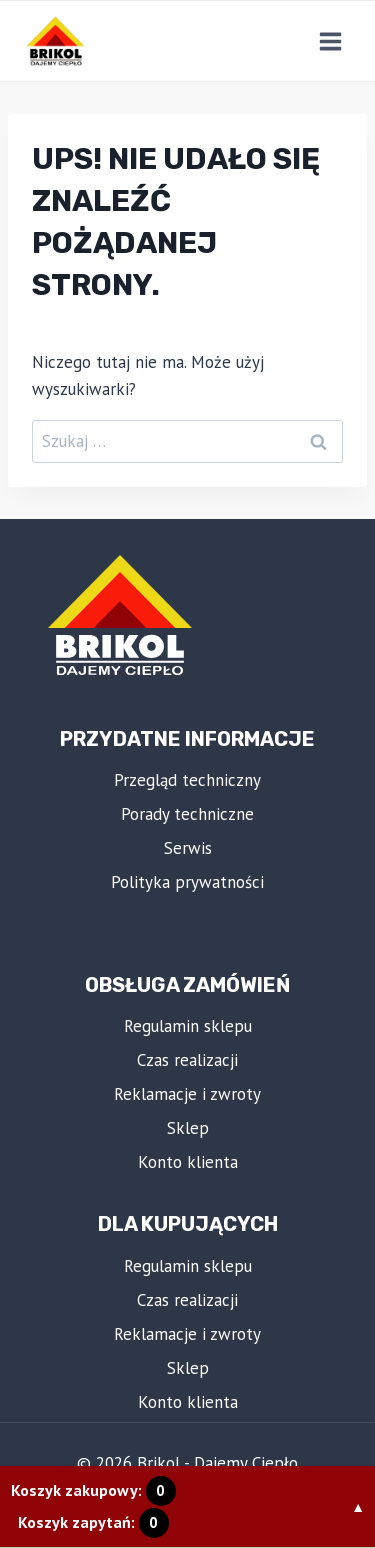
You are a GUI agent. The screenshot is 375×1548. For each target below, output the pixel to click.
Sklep (188, 1128)
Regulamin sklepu (188, 1026)
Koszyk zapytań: (93, 1522)
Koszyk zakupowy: (93, 1490)
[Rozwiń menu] (330, 41)
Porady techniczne (187, 814)
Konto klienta (188, 1162)
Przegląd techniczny (187, 780)
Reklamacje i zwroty (187, 1094)
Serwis (188, 848)
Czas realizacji (187, 1060)
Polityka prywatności (187, 882)
